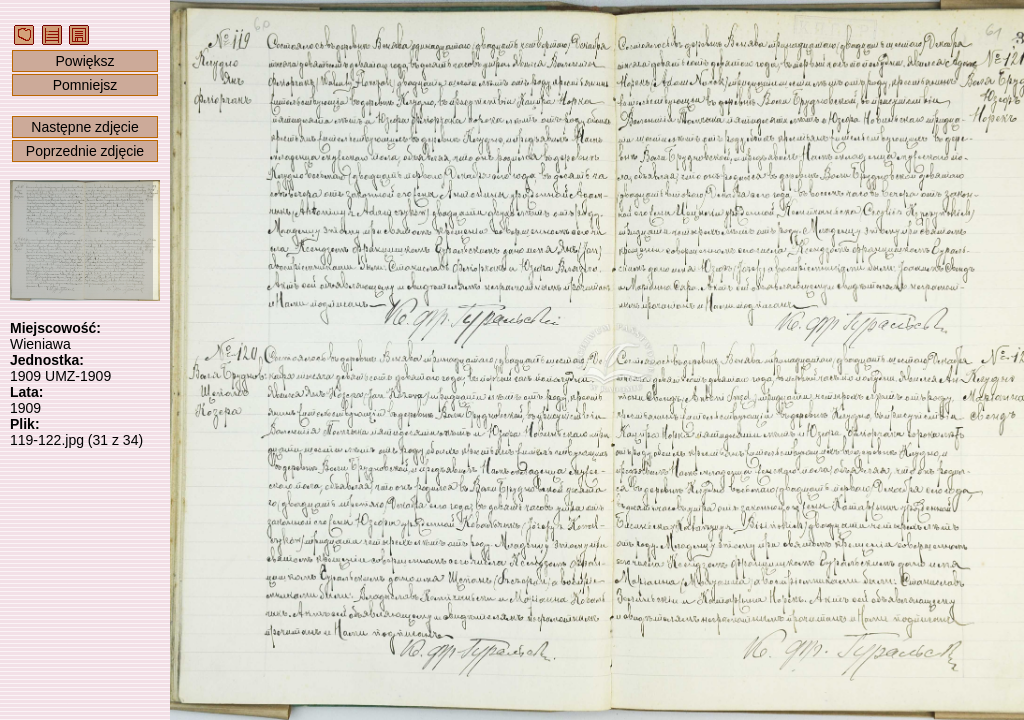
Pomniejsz (85, 85)
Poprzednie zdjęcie (85, 151)
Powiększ (84, 61)
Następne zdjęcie (84, 127)
